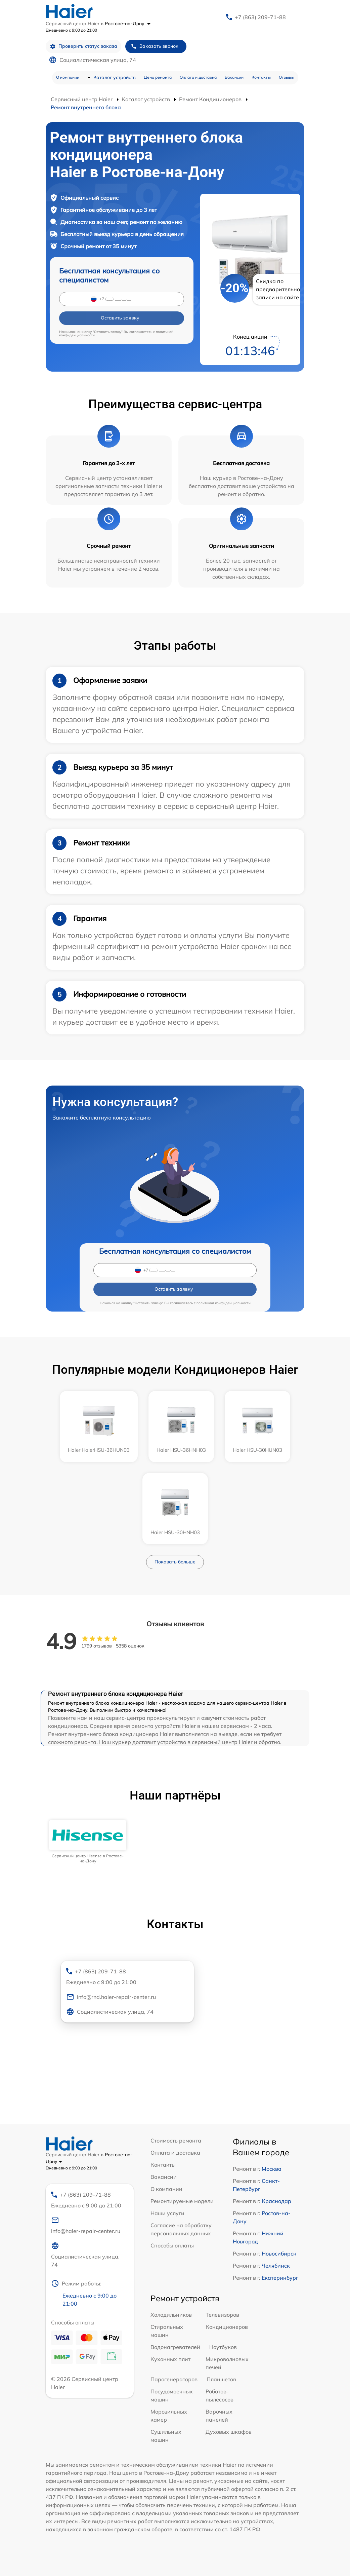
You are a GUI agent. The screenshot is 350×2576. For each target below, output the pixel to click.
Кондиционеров (227, 2326)
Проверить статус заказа (83, 46)
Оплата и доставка (198, 77)
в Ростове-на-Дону (125, 24)
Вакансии (234, 77)
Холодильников (171, 2314)
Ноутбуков (223, 2347)
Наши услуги (167, 2213)
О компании (67, 77)
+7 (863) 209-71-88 (260, 17)
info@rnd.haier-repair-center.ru (111, 1997)
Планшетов (221, 2379)
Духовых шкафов (229, 2431)
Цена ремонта (158, 77)
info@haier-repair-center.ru (85, 2225)
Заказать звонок (154, 46)
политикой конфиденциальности (223, 1303)
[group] (88, 1842)
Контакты (261, 77)
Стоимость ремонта (175, 2140)
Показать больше (175, 1562)
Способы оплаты (172, 2245)
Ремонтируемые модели (182, 2201)
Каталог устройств (114, 77)
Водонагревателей (175, 2347)
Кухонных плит (170, 2359)
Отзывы (286, 77)
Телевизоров (222, 2314)
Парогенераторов (174, 2379)
